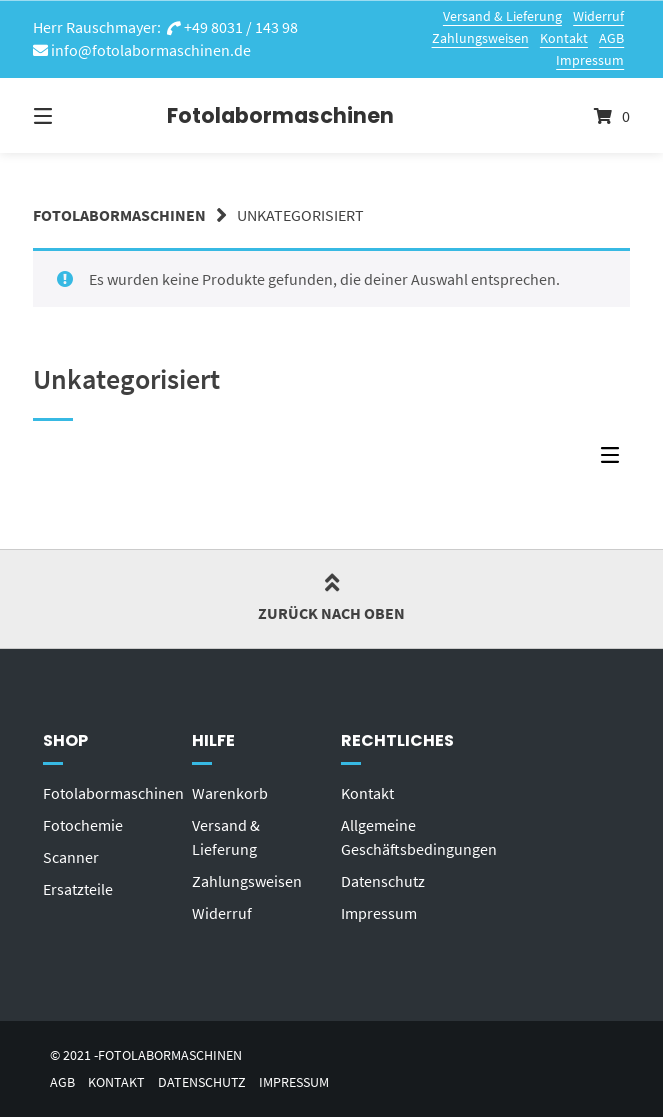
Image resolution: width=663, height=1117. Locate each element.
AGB (611, 38)
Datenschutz (383, 881)
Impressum (590, 60)
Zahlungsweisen (480, 38)
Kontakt (564, 38)
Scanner (71, 857)
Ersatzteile (78, 889)
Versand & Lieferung (502, 16)
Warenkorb (230, 793)
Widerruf (598, 16)
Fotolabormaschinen (217, 115)
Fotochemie (83, 825)
